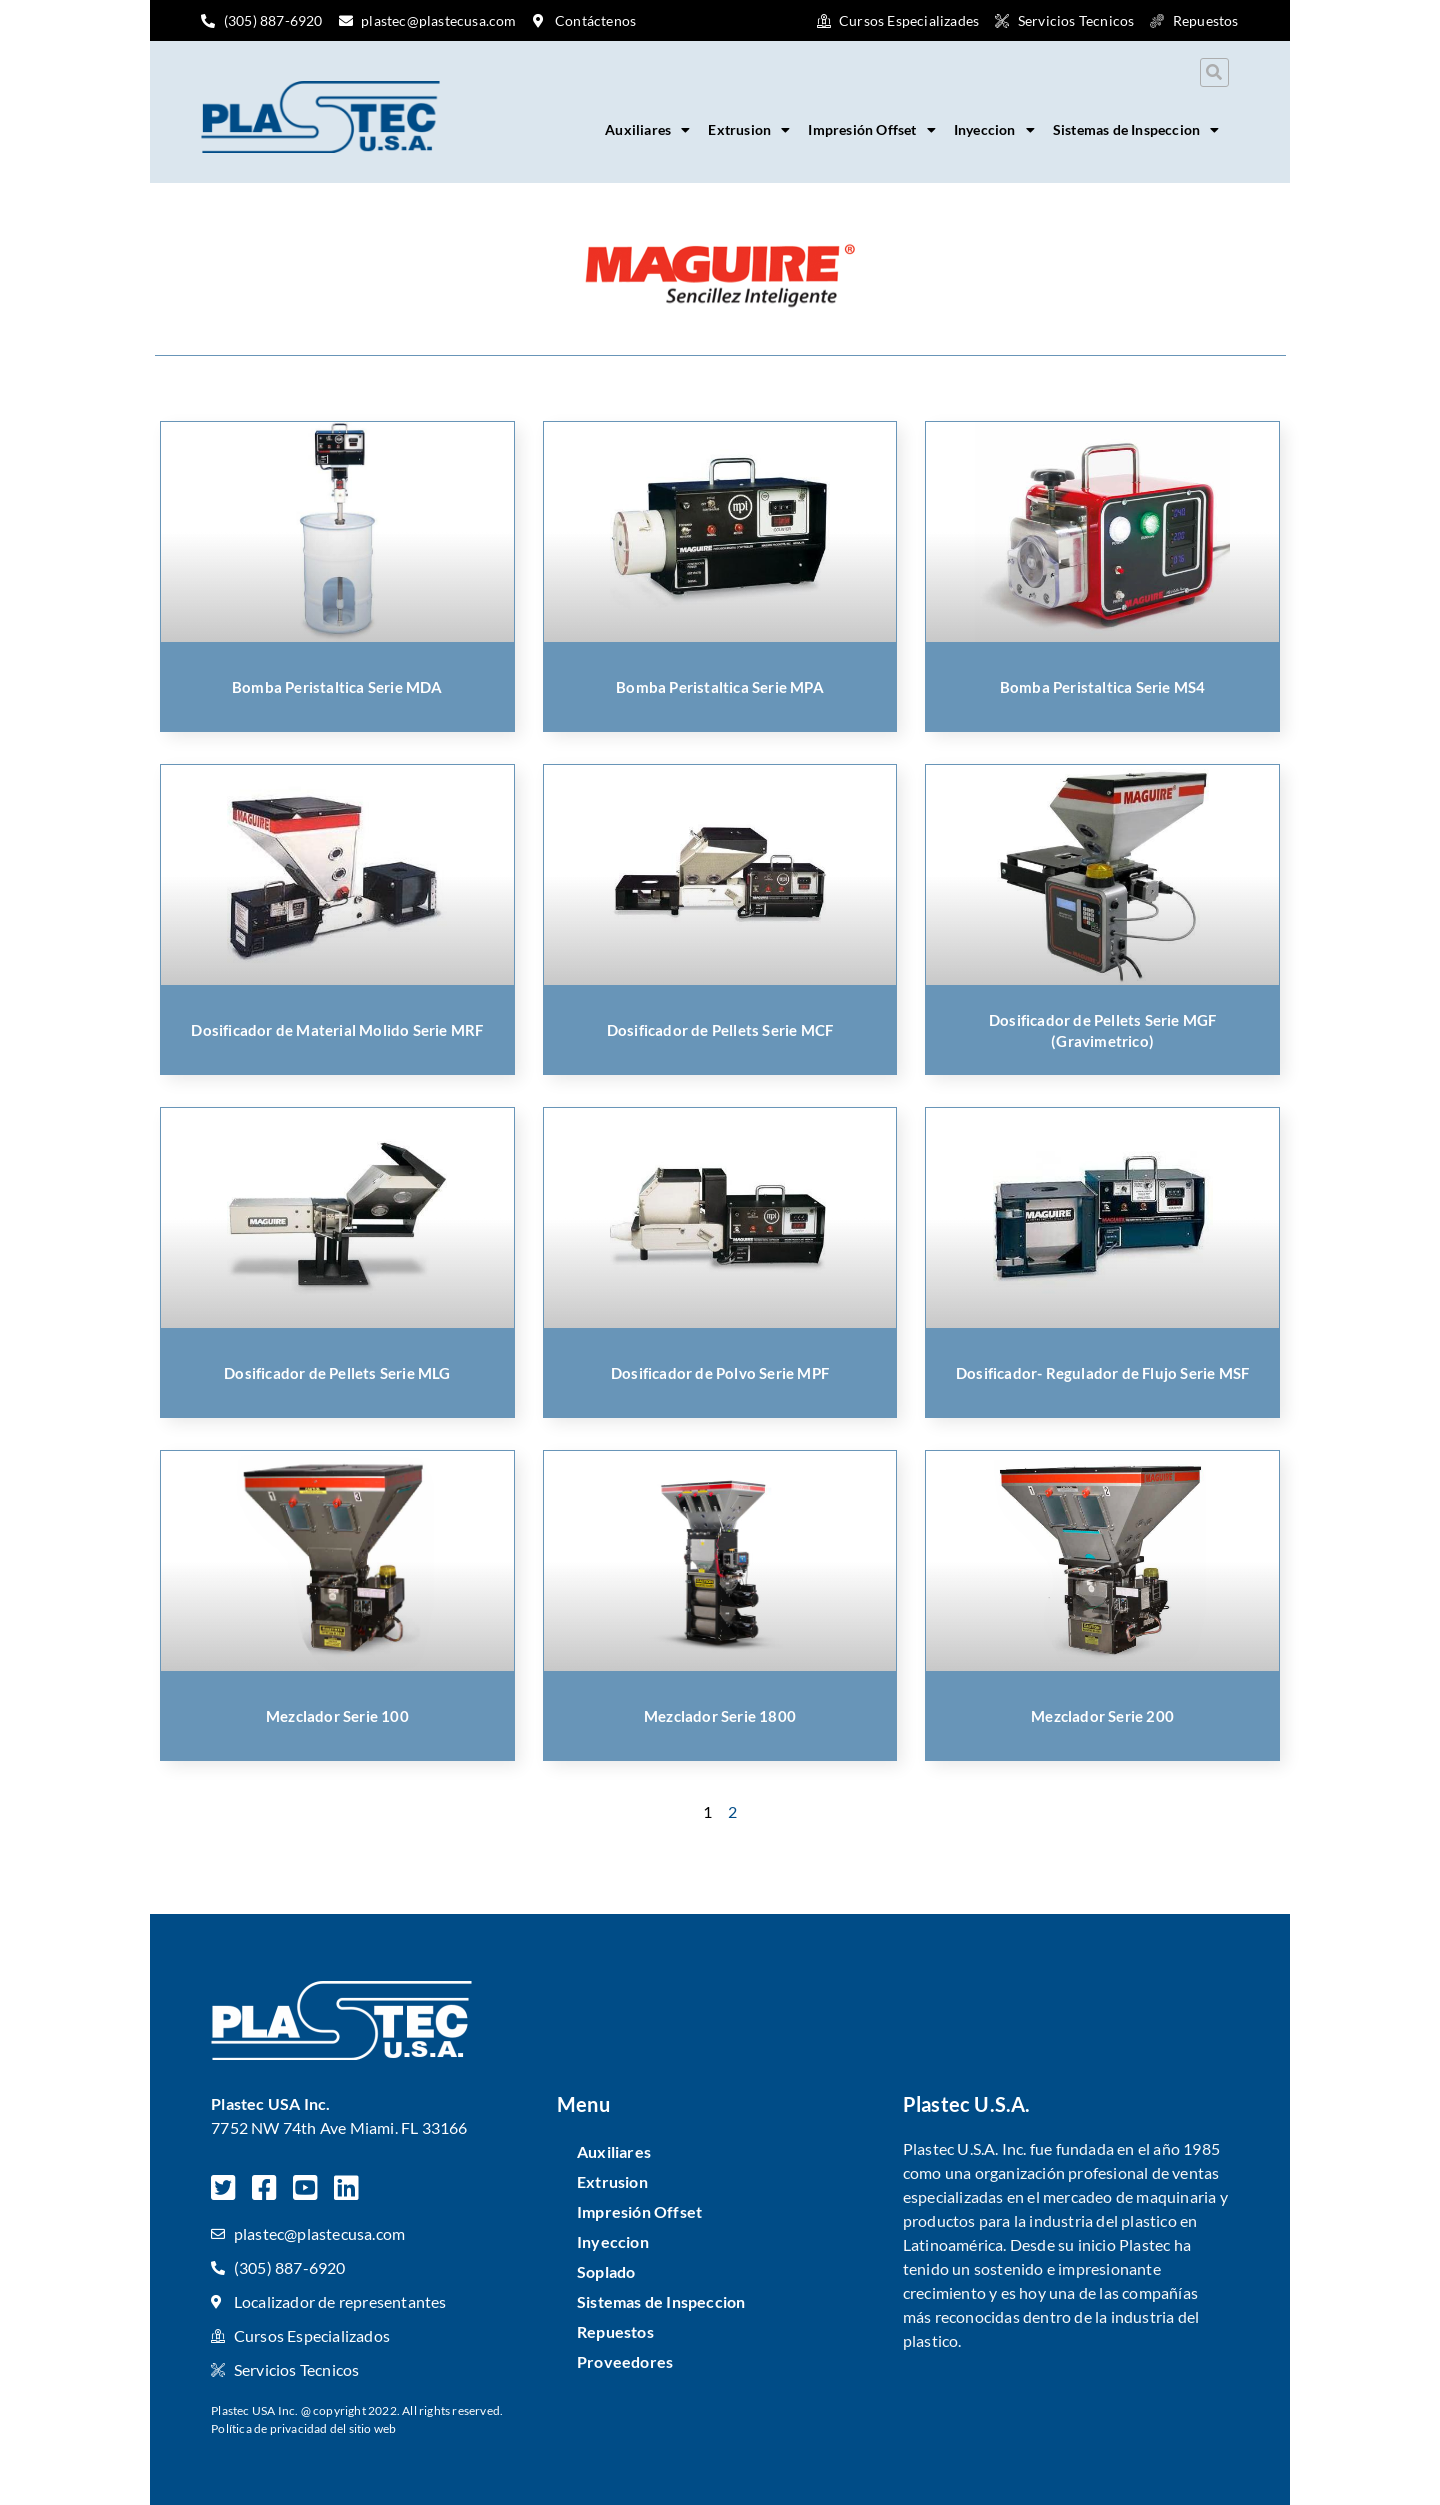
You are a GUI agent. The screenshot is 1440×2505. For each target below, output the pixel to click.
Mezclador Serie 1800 (720, 1716)
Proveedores (625, 2361)
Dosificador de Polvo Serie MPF (720, 1373)
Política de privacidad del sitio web (303, 2428)
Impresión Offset (871, 130)
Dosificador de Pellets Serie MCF (720, 1030)
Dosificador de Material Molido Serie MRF (337, 1030)
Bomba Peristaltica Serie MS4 (1103, 687)
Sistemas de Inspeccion (1136, 130)
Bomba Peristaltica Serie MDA (337, 687)
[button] (1214, 72)
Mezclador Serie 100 (337, 1716)
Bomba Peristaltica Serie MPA (720, 687)
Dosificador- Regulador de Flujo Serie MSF (1102, 1373)
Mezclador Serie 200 (1102, 1716)
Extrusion (749, 130)
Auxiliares (647, 130)
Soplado (606, 2271)
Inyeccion (994, 130)
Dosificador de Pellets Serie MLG (337, 1373)
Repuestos (615, 2331)
